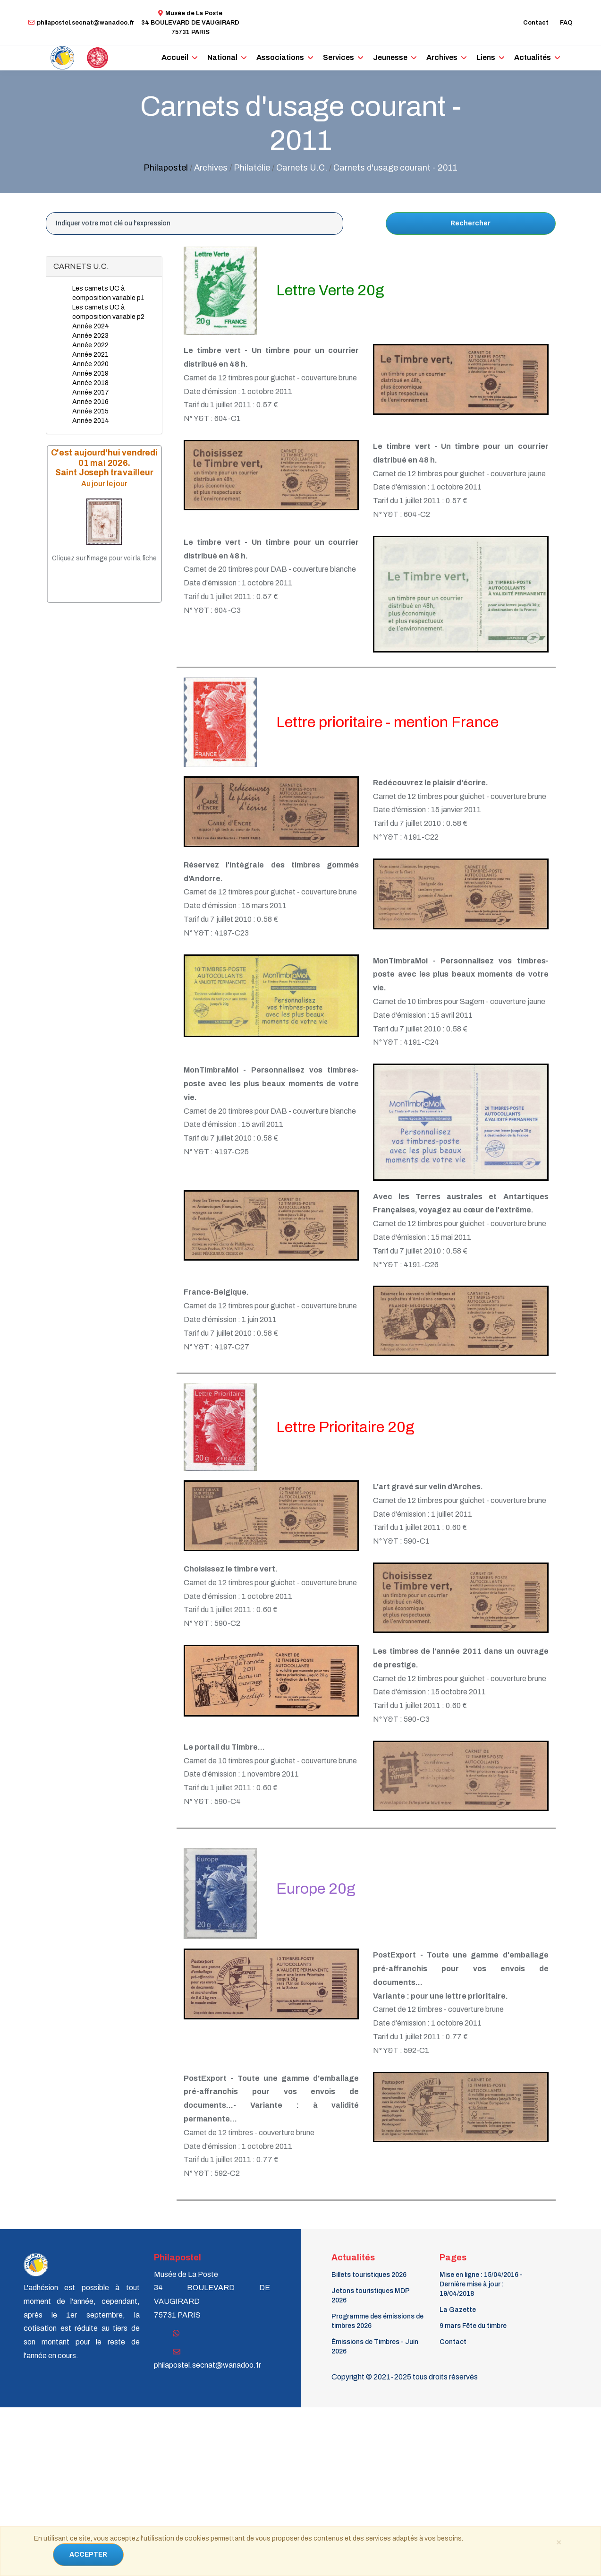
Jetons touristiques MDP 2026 (370, 2295)
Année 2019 (90, 373)
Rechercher (470, 223)
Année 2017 (90, 392)
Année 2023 (90, 335)
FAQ (566, 22)
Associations (280, 57)
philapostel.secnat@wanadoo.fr (81, 22)
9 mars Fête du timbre (473, 2325)
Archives (441, 57)
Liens (485, 57)
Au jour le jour (104, 484)
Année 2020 (90, 364)
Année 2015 (90, 411)
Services (338, 57)
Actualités (532, 57)
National (222, 57)
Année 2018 (90, 382)
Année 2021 (90, 354)
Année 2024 (90, 326)
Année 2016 (90, 401)
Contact (536, 22)
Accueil (174, 57)
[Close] (559, 2541)
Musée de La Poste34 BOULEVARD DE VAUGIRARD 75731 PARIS (190, 22)
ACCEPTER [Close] (88, 2554)
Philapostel (166, 167)
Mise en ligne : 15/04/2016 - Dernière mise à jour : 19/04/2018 (481, 2284)
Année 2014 (90, 420)
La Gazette (458, 2309)
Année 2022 (90, 345)
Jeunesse (390, 57)
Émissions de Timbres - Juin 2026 (374, 2346)
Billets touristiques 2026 (368, 2274)
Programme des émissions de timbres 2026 (377, 2321)
